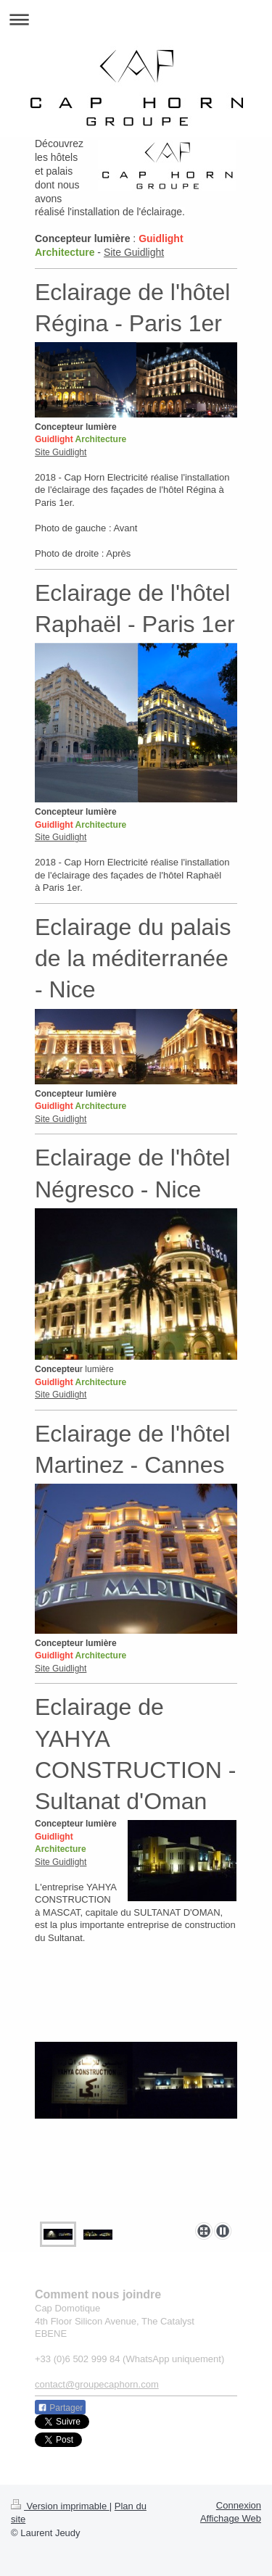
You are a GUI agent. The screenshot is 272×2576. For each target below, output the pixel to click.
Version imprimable (60, 2506)
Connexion (238, 2505)
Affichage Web (230, 2518)
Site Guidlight (134, 252)
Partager (60, 2408)
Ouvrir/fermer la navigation (136, 19)
